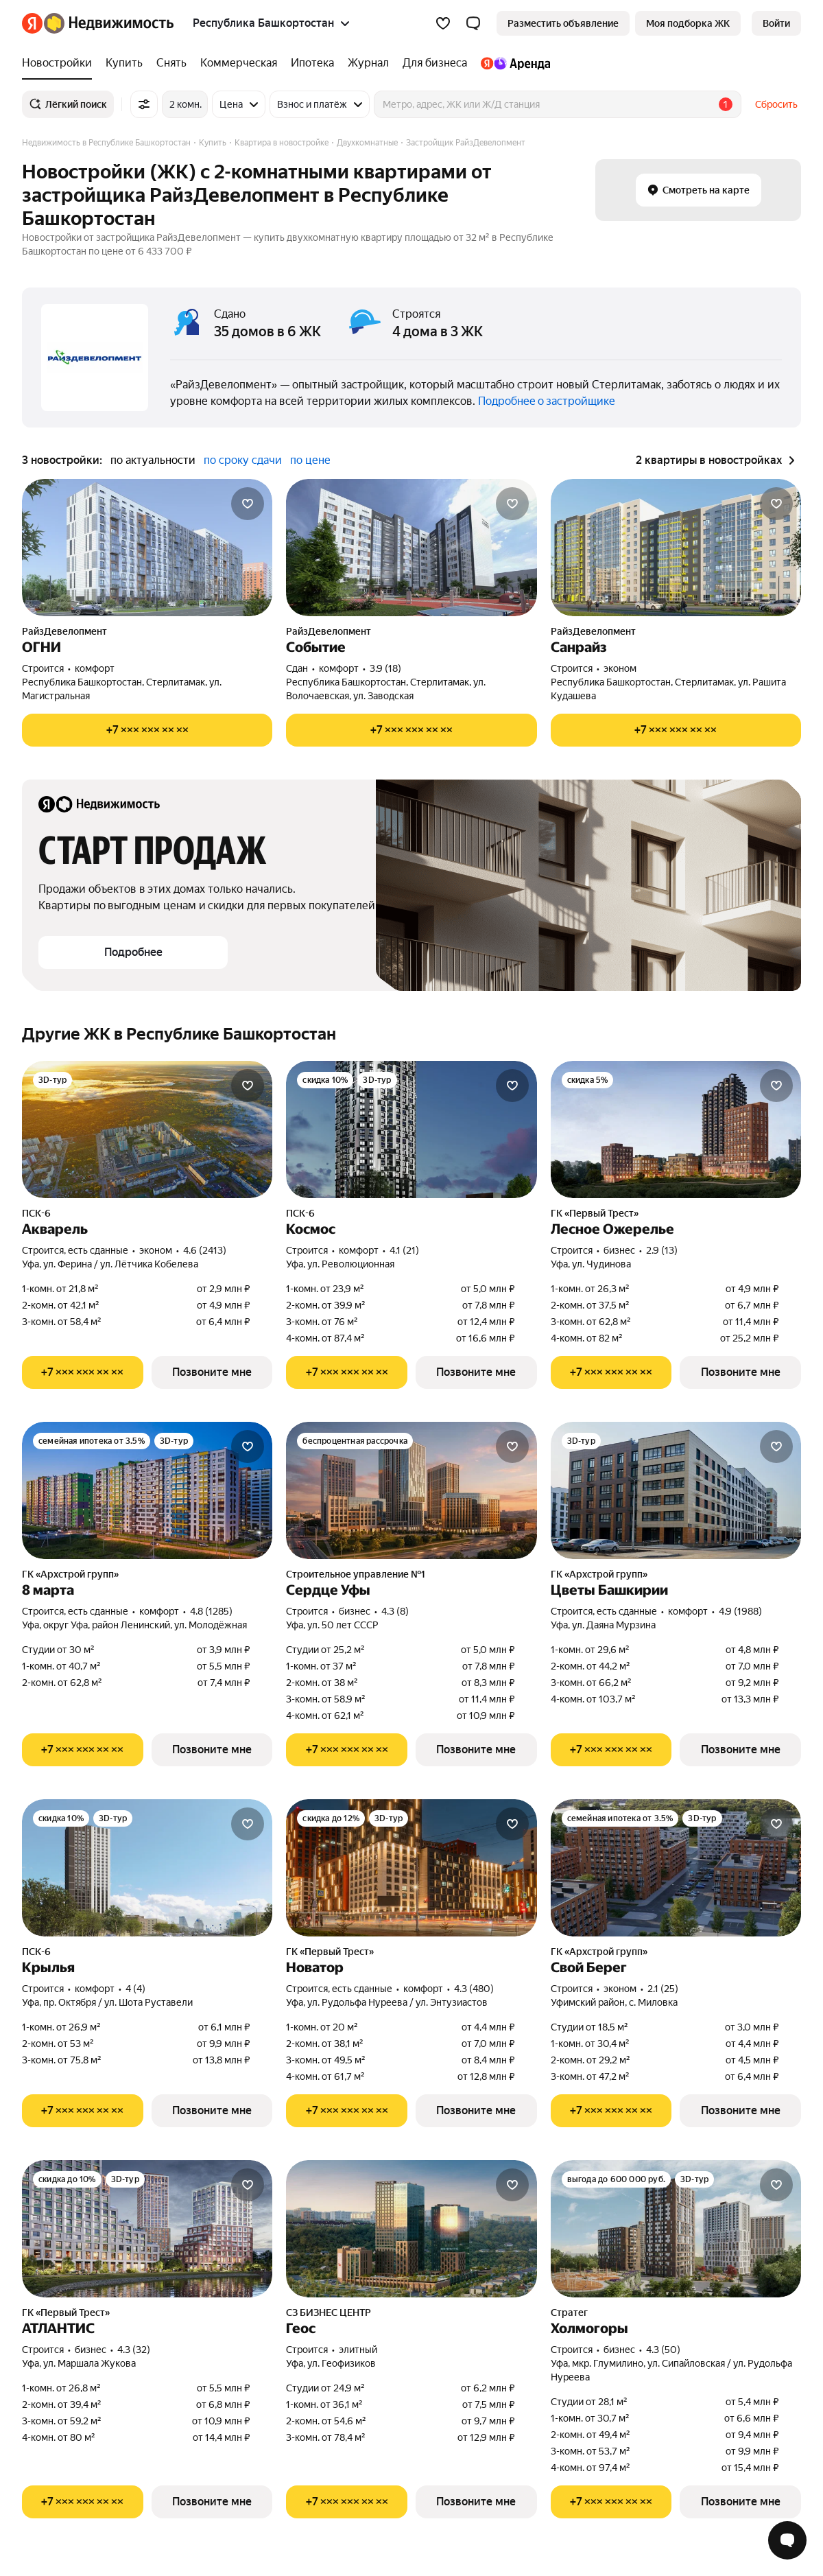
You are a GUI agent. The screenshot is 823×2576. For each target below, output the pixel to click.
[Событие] (411, 547)
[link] (776, 23)
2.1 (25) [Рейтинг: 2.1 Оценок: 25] (662, 1988)
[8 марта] (147, 1490)
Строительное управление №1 (355, 1574)
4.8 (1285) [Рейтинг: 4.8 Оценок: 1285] (211, 1611)
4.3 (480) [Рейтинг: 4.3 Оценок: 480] (474, 1988)
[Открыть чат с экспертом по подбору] (787, 2540)
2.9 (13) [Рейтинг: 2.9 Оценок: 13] (662, 1250)
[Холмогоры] (676, 2228)
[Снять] (171, 63)
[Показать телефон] (147, 730)
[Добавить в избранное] (247, 503)
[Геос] (411, 2228)
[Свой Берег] (676, 1867)
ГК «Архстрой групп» (70, 1574)
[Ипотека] (312, 63)
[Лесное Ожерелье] (676, 1129)
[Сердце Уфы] (411, 1490)
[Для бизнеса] (435, 63)
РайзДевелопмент (64, 631)
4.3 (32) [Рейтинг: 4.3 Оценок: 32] (133, 2349)
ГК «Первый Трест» (595, 1213)
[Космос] (411, 1129)
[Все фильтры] (144, 104)
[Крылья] (147, 1867)
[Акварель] (147, 1129)
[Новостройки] (60, 63)
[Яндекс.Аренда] (512, 63)
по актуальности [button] (152, 460)
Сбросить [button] (776, 104)
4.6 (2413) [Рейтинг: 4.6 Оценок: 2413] (204, 1250)
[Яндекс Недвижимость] (109, 23)
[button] (473, 23)
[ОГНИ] (147, 547)
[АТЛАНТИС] (147, 2228)
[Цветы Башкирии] (676, 1490)
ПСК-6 (36, 1213)
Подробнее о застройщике (546, 401)
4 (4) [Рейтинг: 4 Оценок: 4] (135, 1988)
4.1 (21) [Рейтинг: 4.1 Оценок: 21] (404, 1250)
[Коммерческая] (238, 63)
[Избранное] (443, 23)
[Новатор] (411, 1867)
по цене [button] (310, 460)
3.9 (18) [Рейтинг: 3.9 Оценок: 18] (385, 668)
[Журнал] (368, 63)
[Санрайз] (676, 547)
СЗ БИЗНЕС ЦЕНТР (328, 2312)
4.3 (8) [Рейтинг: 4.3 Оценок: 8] (395, 1611)
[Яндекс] (32, 23)
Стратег (569, 2312)
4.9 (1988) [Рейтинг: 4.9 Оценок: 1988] (740, 1611)
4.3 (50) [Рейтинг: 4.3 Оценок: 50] (663, 2349)
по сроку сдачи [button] (243, 460)
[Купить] (124, 63)
